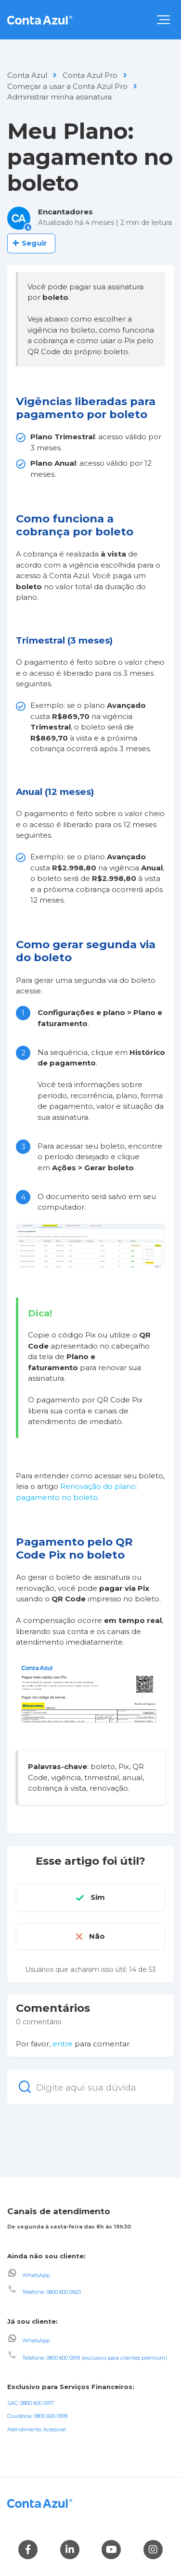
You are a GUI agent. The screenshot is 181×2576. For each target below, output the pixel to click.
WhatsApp (36, 2275)
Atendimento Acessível (36, 2429)
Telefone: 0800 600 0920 (51, 2292)
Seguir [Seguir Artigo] (34, 243)
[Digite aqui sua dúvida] (90, 2087)
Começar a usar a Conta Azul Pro (67, 86)
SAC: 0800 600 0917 (30, 2403)
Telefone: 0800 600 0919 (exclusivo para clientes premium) (94, 2357)
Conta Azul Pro (90, 75)
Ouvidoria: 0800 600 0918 (37, 2416)
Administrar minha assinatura (59, 96)
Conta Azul (27, 75)
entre (62, 2043)
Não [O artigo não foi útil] (97, 1936)
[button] (163, 20)
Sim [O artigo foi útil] (97, 1897)
